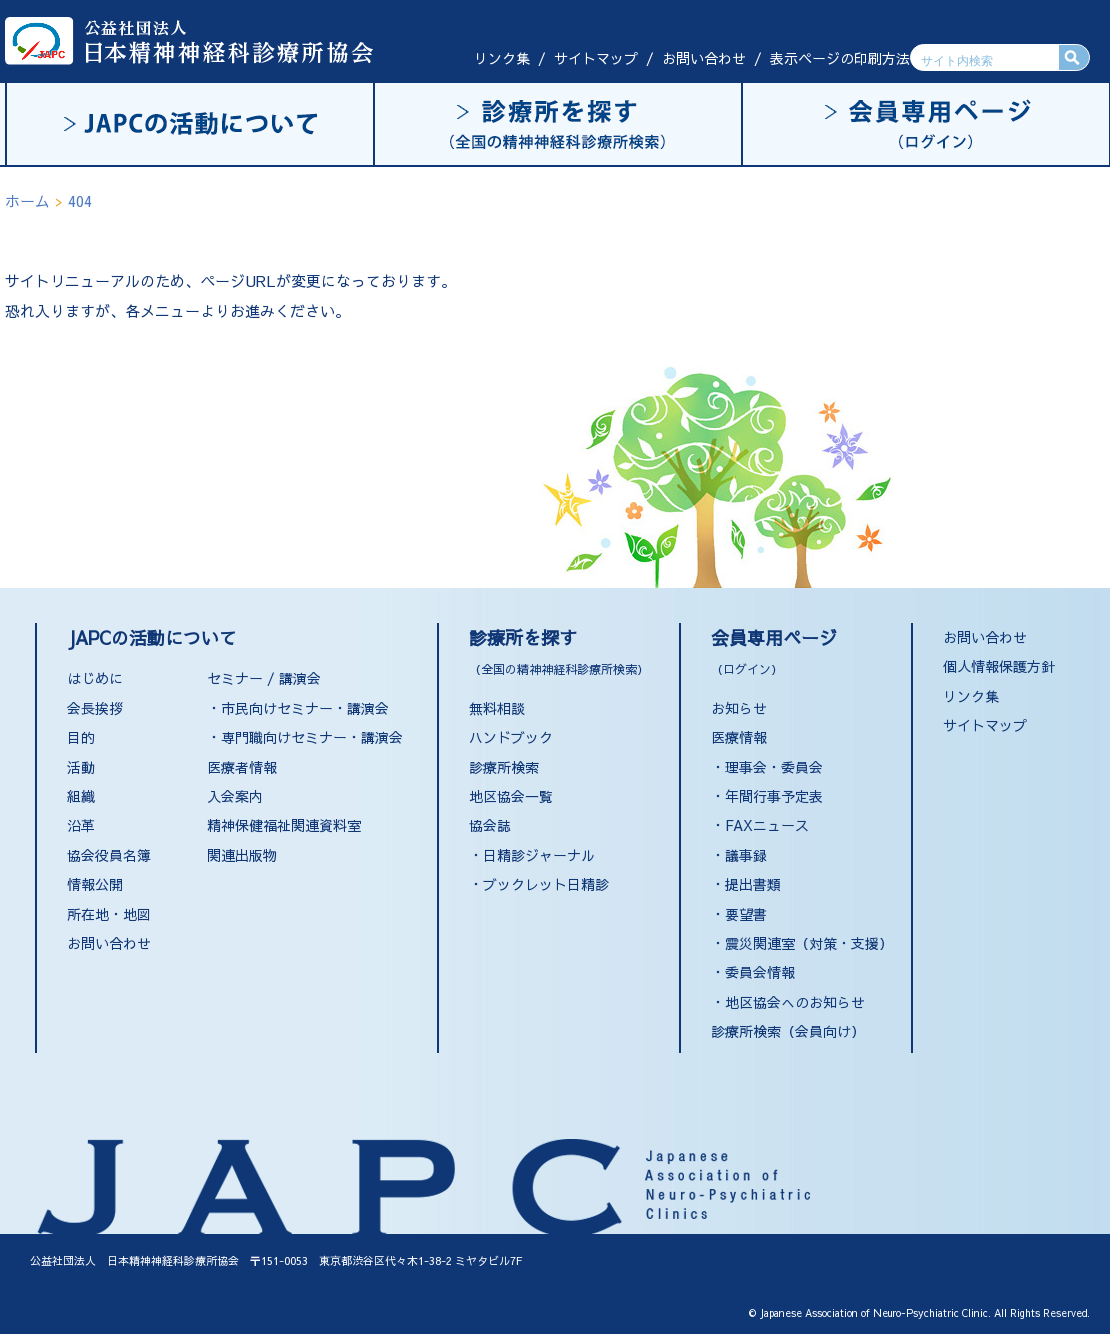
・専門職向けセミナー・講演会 (305, 737)
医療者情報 (242, 767)
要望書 (746, 914)
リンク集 (502, 58)
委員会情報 (760, 972)
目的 (81, 737)
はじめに (95, 678)
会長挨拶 (95, 708)
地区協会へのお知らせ (795, 1002)
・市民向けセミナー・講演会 (298, 708)
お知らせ (739, 708)
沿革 (81, 825)
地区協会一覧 (511, 796)
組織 (81, 796)
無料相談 (497, 708)
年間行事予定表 (774, 796)
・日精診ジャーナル (532, 855)
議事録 (746, 855)
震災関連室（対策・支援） (809, 943)
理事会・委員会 (774, 767)
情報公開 (95, 884)
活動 (81, 767)
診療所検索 (504, 767)
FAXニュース (767, 825)
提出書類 (753, 884)
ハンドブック (511, 737)
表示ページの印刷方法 (840, 58)
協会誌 (490, 825)
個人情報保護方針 (999, 666)
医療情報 (739, 737)
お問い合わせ (704, 58)
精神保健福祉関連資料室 (284, 825)
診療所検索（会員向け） (788, 1031)
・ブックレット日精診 (539, 884)
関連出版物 (242, 855)
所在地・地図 (109, 914)
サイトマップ (596, 58)
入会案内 (235, 796)
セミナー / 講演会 (264, 678)
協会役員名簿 (109, 855)
